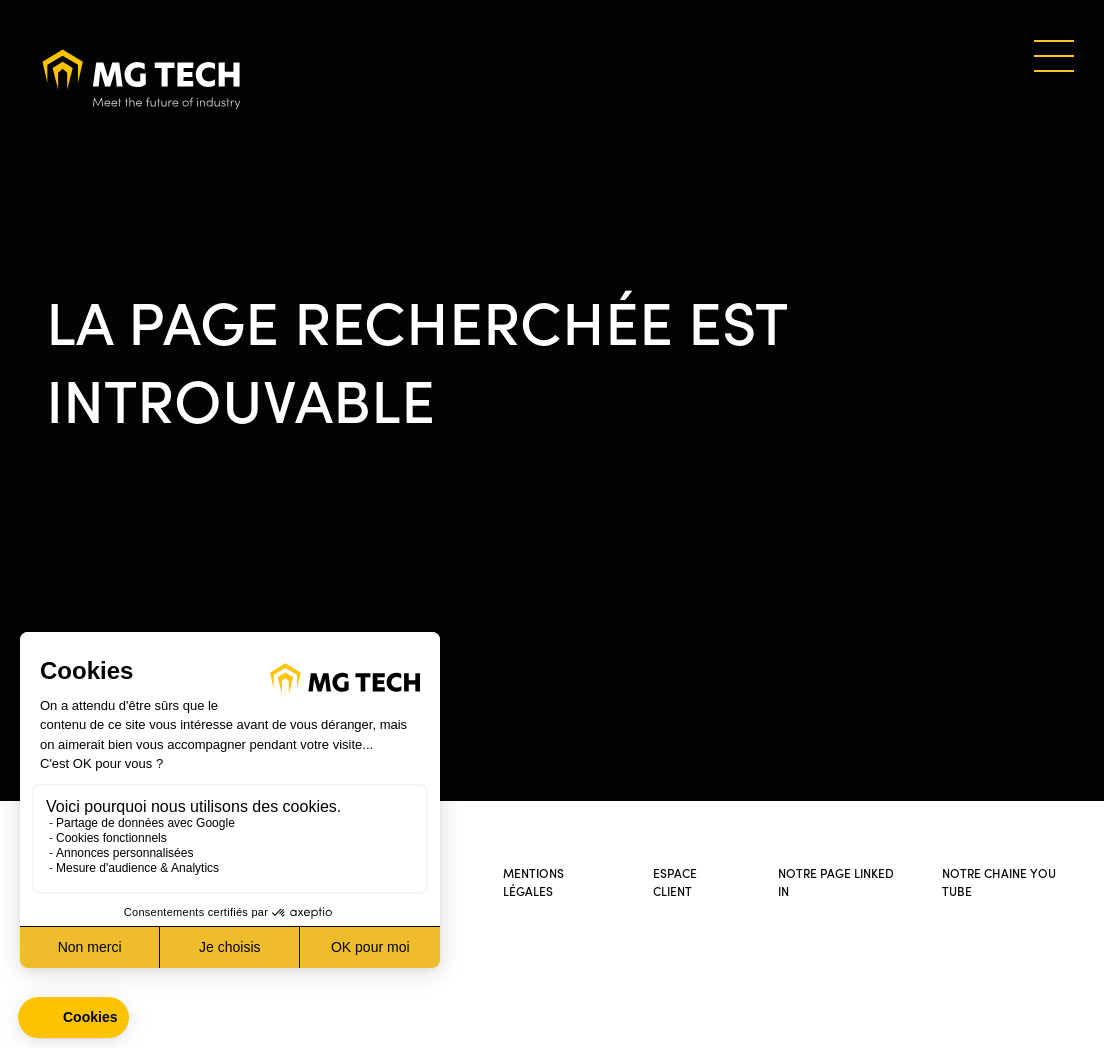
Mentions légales (533, 881)
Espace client (675, 881)
